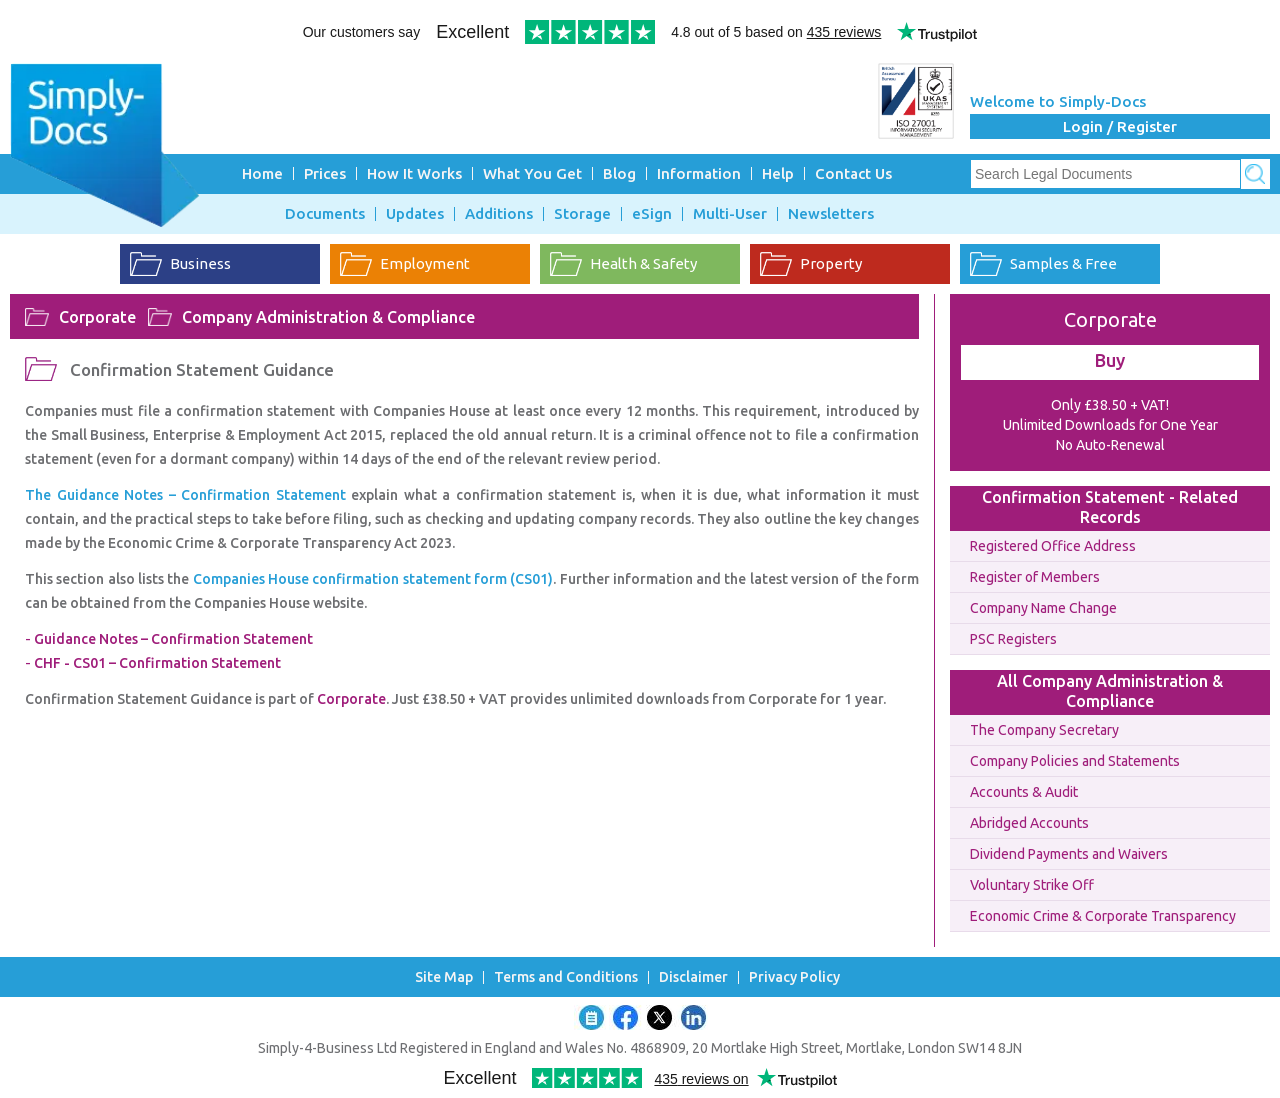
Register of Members (1035, 577)
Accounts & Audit (1024, 792)
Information (699, 173)
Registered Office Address (1053, 546)
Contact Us (853, 173)
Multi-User (730, 214)
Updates (415, 214)
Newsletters (831, 214)
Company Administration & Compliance (328, 317)
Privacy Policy (794, 977)
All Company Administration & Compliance (1110, 691)
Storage (582, 214)
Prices (325, 173)
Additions (499, 214)
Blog (619, 173)
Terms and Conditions (566, 977)
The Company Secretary (1044, 730)
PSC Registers (1013, 639)
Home (262, 173)
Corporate (97, 317)
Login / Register (1120, 126)
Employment (425, 263)
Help (778, 173)
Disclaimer (693, 977)
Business (200, 263)
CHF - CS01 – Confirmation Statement (157, 663)
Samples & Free (1063, 263)
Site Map (444, 977)
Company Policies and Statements (1075, 761)
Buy (1110, 360)
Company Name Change (1043, 608)
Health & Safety (643, 263)
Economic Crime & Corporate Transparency (1103, 916)
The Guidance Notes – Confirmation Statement (188, 495)
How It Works (414, 173)
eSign (652, 214)
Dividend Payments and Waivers (1069, 854)
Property (831, 263)
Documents (325, 214)
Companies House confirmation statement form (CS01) (373, 579)
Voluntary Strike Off (1032, 885)
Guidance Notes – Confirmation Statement (173, 639)
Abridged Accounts (1029, 823)
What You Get (532, 173)
